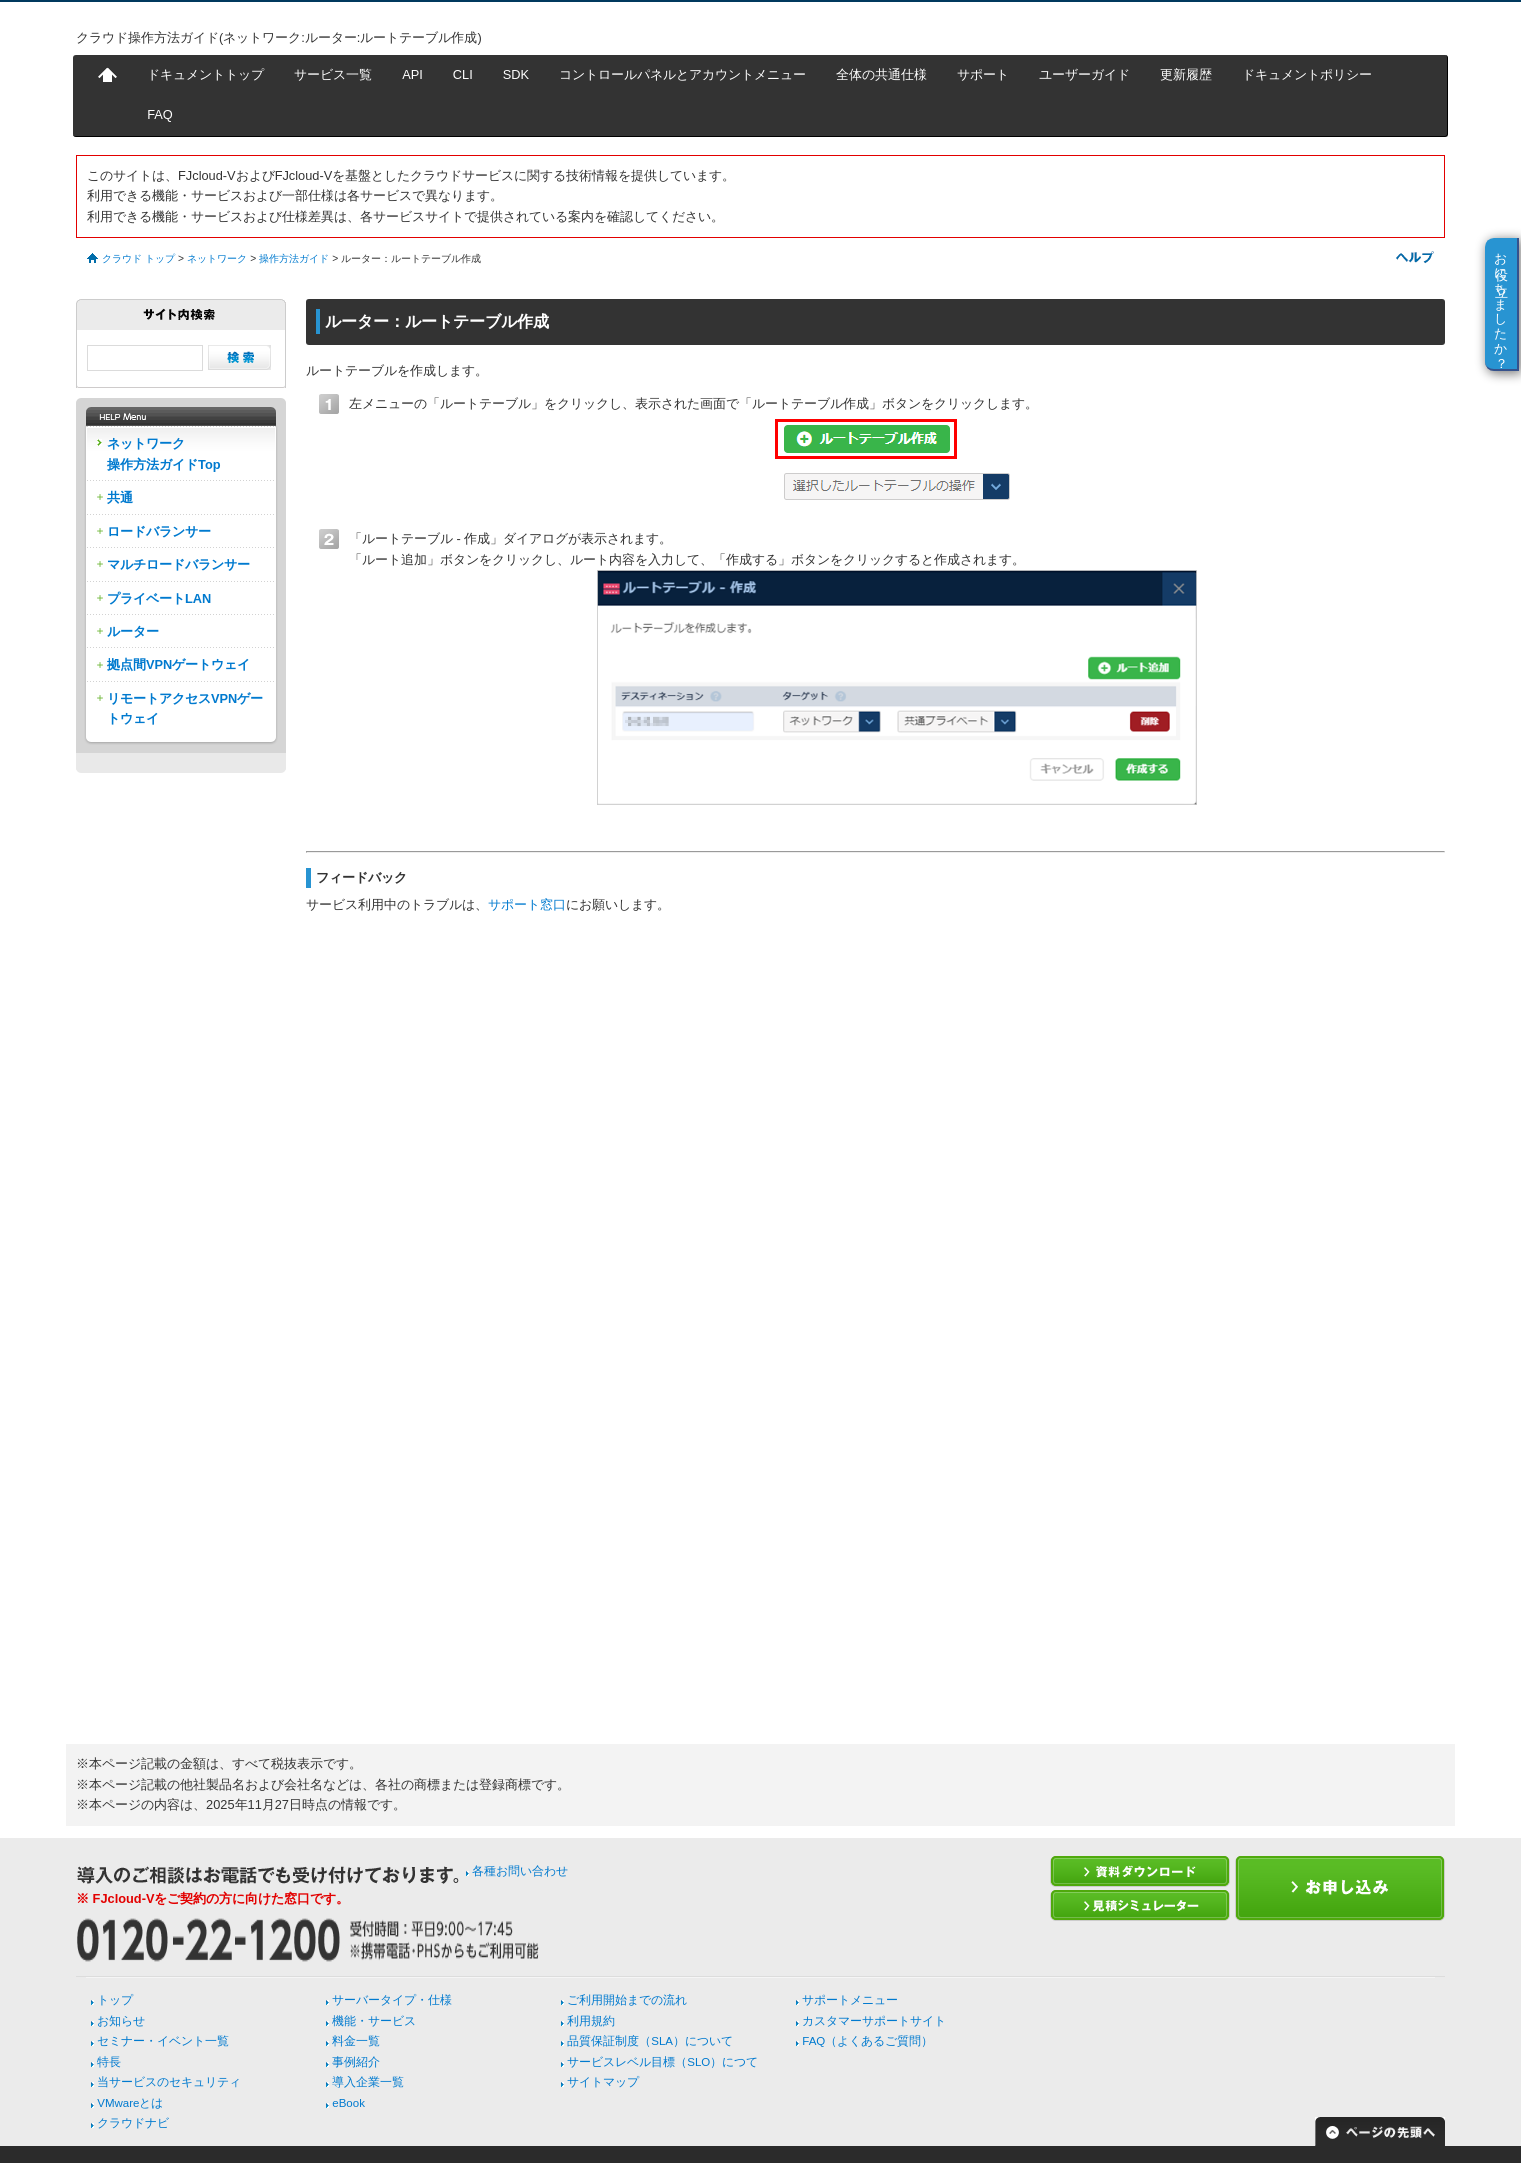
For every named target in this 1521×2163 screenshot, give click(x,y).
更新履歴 (1186, 74)
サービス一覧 (333, 74)
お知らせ (121, 2021)
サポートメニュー (850, 2000)
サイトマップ (603, 2082)
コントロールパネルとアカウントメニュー (682, 74)
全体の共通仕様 (881, 74)
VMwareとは (130, 2103)
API (412, 74)
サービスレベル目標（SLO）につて (662, 2062)
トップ (115, 2000)
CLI (463, 74)
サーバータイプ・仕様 (392, 2000)
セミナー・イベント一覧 (163, 2041)
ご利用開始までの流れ (627, 2000)
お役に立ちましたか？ (1501, 303)
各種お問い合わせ (520, 1871)
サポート (983, 74)
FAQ (160, 114)
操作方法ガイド (294, 258)
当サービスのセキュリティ (169, 2082)
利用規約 (591, 2021)
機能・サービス (374, 2021)
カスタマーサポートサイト (874, 2021)
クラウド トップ (138, 258)
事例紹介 (356, 2062)
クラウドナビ (133, 2123)
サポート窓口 (527, 904)
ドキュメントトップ (205, 74)
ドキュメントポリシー (1307, 74)
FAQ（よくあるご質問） (867, 2041)
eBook (348, 2103)
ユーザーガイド (1084, 74)
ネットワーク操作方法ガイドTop (164, 453)
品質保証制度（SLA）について (650, 2041)
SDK (516, 74)
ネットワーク (217, 258)
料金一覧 (356, 2041)
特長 (109, 2062)
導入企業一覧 (368, 2082)
